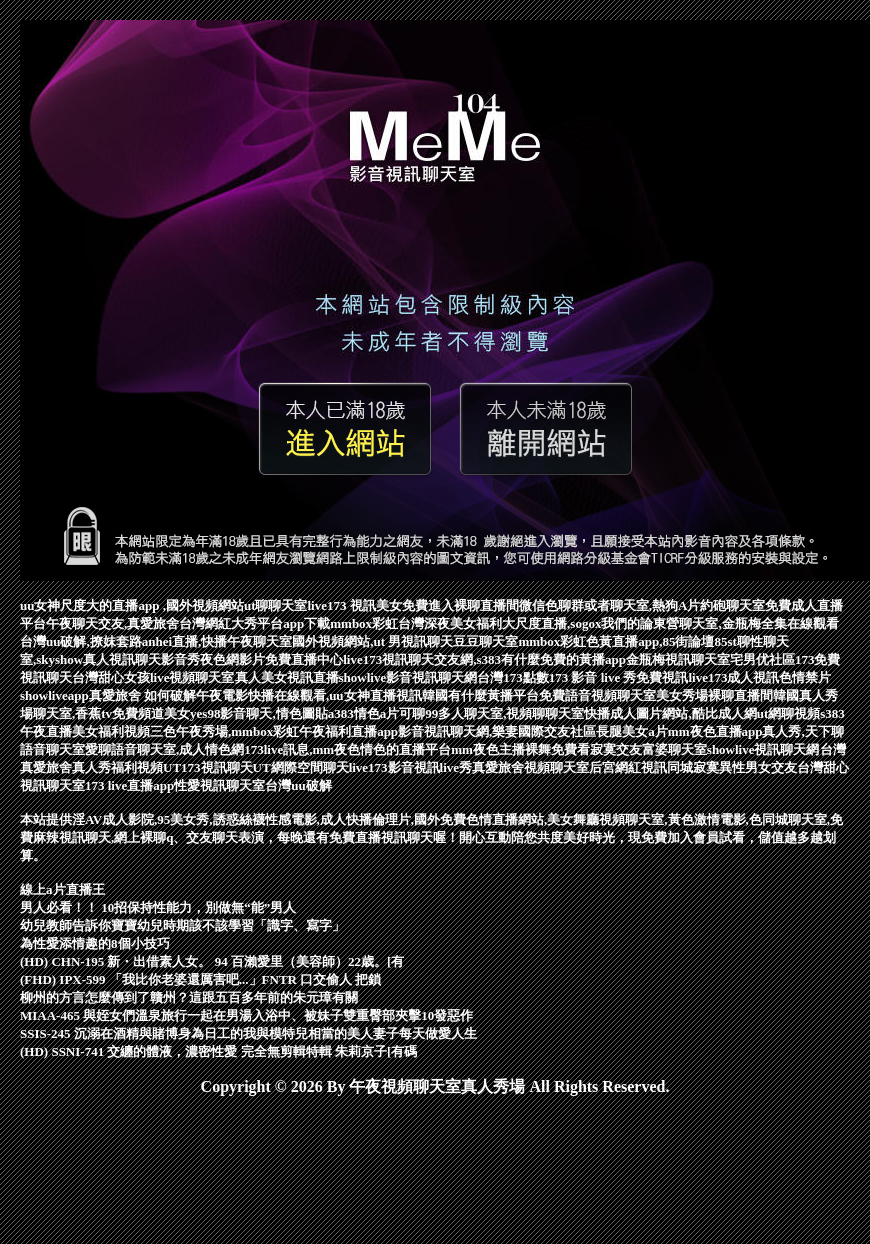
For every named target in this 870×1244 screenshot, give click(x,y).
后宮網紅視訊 (628, 767)
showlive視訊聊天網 (763, 749)
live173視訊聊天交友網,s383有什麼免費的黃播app (484, 659)
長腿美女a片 (632, 731)
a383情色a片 (364, 713)
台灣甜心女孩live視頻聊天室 (153, 677)
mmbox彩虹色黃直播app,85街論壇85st (627, 641)
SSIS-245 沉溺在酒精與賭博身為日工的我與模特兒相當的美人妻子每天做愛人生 (248, 1033)
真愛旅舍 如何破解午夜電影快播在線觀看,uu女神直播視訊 (255, 695)
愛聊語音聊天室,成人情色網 (164, 749)
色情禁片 (805, 677)
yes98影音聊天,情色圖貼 (259, 713)
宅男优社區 (762, 659)
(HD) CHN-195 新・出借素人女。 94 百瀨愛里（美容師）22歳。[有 (212, 961)
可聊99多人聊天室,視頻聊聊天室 (491, 713)
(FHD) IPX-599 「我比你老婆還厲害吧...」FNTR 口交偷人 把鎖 (200, 979)
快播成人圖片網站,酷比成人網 (670, 713)
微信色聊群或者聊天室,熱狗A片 (610, 605)
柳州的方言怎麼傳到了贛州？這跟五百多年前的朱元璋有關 (189, 997)
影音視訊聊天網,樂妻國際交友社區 (497, 731)
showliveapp (54, 695)
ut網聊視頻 (789, 713)
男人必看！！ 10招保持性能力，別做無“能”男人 (158, 907)
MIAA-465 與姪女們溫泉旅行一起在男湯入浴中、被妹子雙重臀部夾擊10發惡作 (246, 1015)
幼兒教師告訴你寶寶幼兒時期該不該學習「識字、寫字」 (182, 925)
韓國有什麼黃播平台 (480, 695)
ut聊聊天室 (276, 605)
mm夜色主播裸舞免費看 (520, 749)
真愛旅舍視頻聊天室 (530, 767)
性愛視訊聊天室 (219, 785)
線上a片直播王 (62, 889)
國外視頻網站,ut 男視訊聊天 (372, 641)
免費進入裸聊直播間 (460, 605)
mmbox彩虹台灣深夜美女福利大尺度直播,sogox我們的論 (491, 623)
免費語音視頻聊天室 (597, 695)
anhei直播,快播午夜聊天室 (217, 641)
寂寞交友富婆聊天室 (648, 749)
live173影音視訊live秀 (411, 767)
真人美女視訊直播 (287, 677)
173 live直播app (129, 785)
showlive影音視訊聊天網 (408, 677)
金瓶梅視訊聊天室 (678, 659)
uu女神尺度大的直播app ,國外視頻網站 (132, 605)
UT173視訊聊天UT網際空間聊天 (256, 767)
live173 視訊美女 (354, 605)
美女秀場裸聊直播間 (714, 695)
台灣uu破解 (298, 785)
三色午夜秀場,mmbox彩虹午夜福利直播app (274, 731)
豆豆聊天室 (485, 641)
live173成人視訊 (733, 677)
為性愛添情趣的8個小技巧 (95, 943)
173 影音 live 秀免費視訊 (619, 677)
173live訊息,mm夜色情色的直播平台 (347, 749)
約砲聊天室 (732, 605)
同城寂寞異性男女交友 (732, 767)
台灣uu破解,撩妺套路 (81, 641)
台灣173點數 (513, 677)
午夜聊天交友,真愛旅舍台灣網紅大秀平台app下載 (188, 623)
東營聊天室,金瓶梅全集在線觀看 (745, 623)
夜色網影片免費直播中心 (271, 659)
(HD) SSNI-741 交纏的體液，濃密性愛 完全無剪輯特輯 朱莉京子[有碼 (218, 1051)
